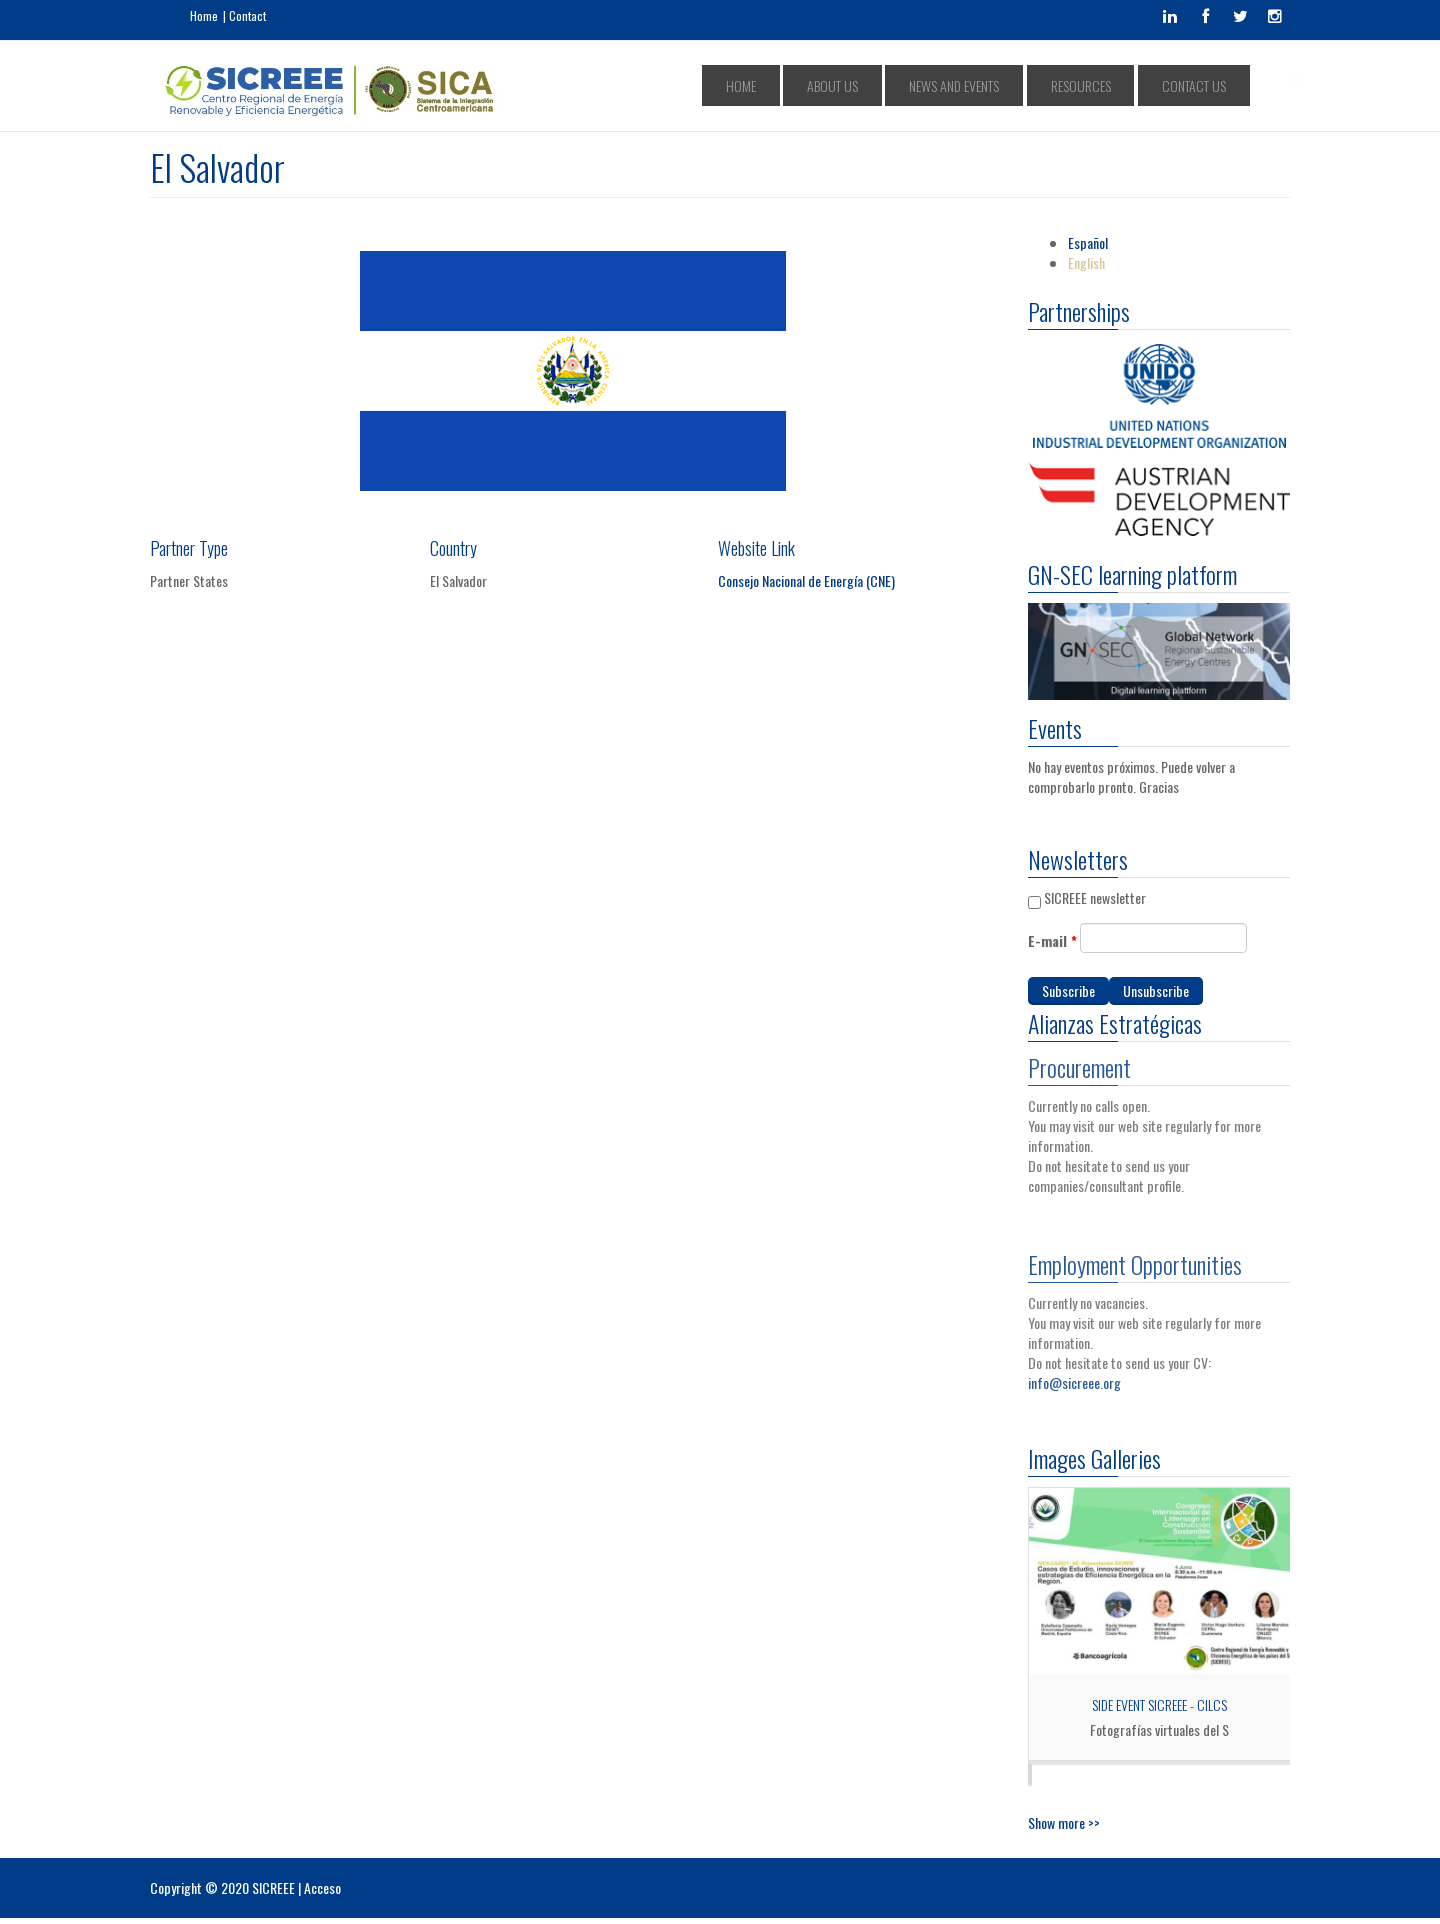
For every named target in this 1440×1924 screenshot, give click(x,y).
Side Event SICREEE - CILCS (1159, 1704)
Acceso (322, 1887)
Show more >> (1064, 1822)
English (1086, 262)
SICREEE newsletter (1095, 897)
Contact (247, 15)
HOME (843, 85)
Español (1088, 242)
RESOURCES (1113, 85)
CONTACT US (1203, 85)
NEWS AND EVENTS (1010, 85)
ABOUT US (911, 85)
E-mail (1052, 941)
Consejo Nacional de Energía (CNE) (806, 580)
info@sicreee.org (1074, 1375)
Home (204, 15)
